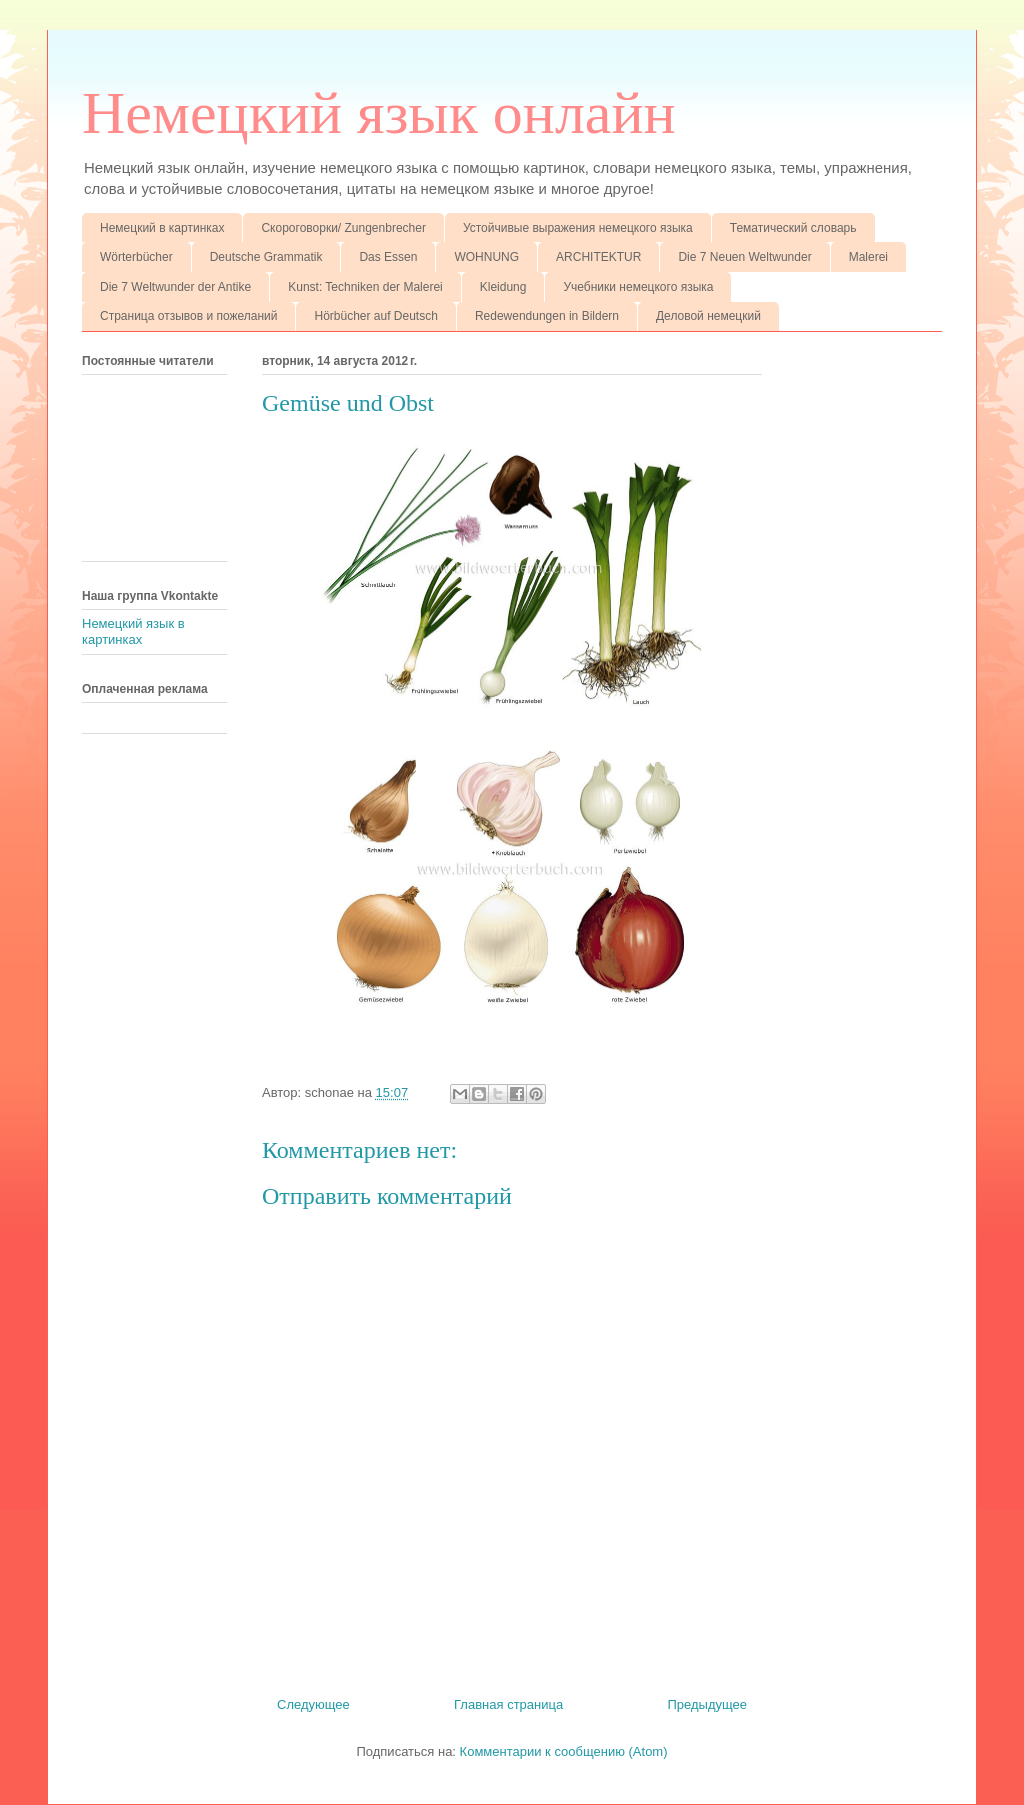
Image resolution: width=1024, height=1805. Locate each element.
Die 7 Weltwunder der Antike (175, 287)
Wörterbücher (136, 257)
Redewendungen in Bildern (547, 316)
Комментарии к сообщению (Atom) (564, 1751)
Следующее (313, 1704)
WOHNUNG (486, 257)
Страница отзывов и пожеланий (188, 316)
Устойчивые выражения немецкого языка (578, 228)
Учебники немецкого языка (638, 287)
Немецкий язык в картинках (133, 631)
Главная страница (508, 1704)
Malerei (868, 257)
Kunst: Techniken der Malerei (365, 287)
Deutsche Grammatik (266, 257)
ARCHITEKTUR (598, 257)
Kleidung (503, 287)
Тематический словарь (793, 228)
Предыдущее (707, 1704)
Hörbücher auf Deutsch (375, 316)
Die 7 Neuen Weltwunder (744, 257)
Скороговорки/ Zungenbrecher (343, 228)
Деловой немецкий (708, 316)
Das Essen (388, 257)
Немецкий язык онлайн (379, 113)
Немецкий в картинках (162, 228)
